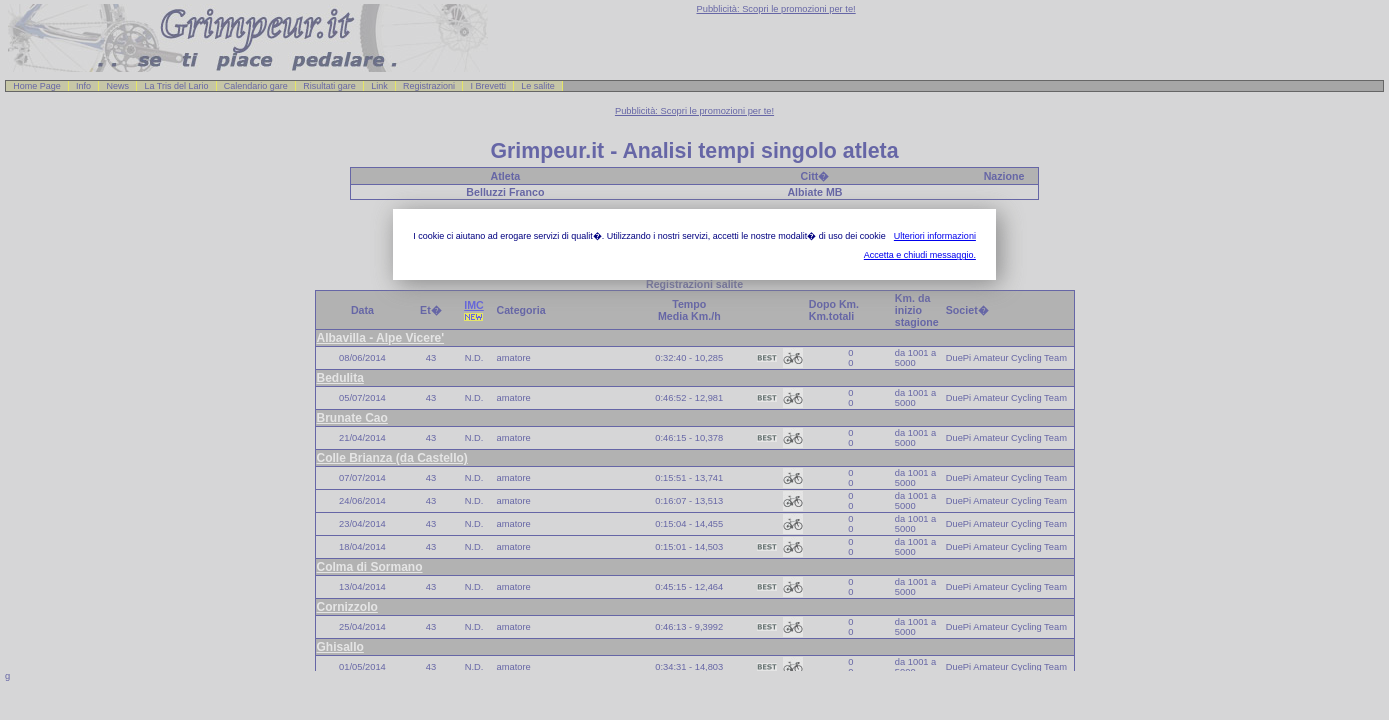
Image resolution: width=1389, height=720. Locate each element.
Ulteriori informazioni (935, 236)
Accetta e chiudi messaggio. (920, 255)
